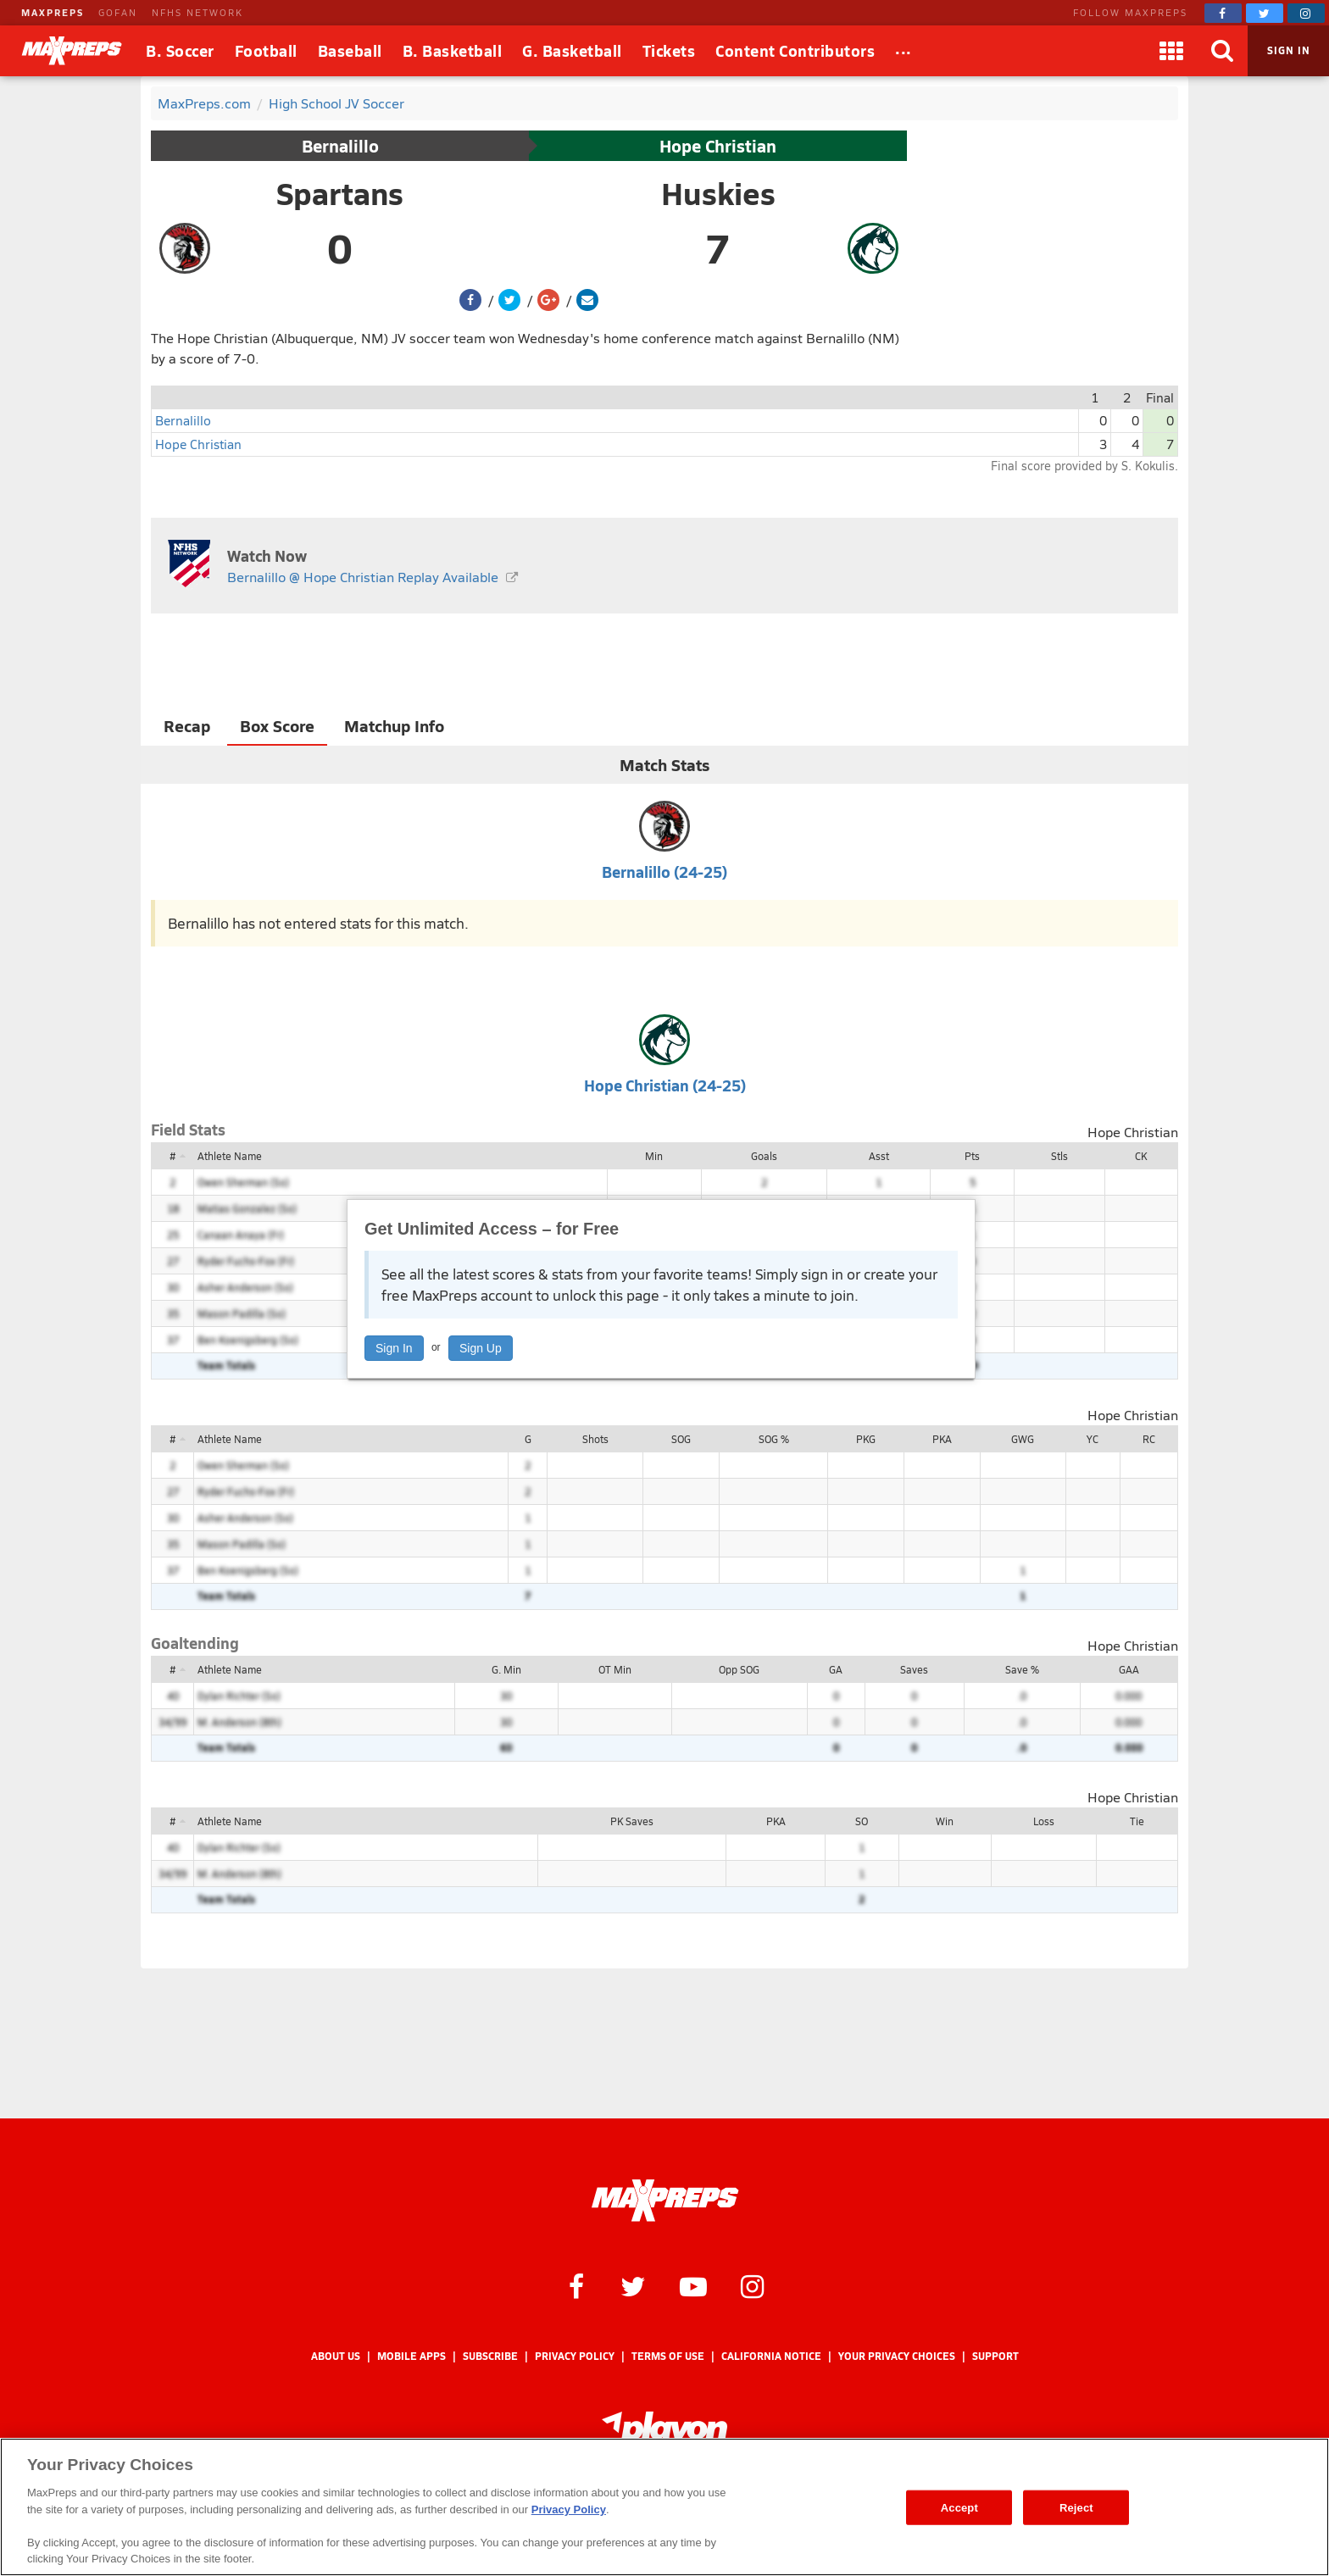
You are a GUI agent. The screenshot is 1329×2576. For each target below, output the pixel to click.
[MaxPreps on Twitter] (1264, 13)
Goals (764, 1156)
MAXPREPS (52, 12)
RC (1149, 1439)
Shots (595, 1439)
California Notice (771, 2356)
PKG (866, 1439)
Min (654, 1156)
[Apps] (1171, 50)
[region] (664, 2507)
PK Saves (631, 1821)
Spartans (339, 193)
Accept (959, 2507)
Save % (1022, 1669)
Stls (1059, 1156)
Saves (914, 1669)
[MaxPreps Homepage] (665, 2200)
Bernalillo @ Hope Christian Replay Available (362, 577)
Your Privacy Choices (896, 2356)
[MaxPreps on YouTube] (693, 2285)
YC (1092, 1439)
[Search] (1222, 50)
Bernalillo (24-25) (664, 871)
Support (995, 2356)
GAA (1129, 1669)
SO (861, 1821)
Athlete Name (229, 1156)
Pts (972, 1156)
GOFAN (117, 12)
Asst (879, 1156)
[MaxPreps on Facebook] (1223, 13)
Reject (1076, 2507)
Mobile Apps (411, 2356)
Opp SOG (739, 1669)
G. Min (506, 1669)
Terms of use (667, 2356)
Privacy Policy (574, 2356)
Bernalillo (340, 146)
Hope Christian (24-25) (665, 1085)
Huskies (718, 193)
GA (835, 1669)
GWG (1022, 1439)
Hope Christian (717, 146)
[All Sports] (903, 50)
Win (945, 1821)
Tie (1137, 1821)
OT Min (614, 1669)
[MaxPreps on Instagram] (1306, 13)
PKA (942, 1439)
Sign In (394, 1348)
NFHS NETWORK (197, 12)
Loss (1043, 1821)
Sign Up (480, 1348)
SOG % (774, 1439)
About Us (335, 2356)
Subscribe (490, 2356)
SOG (681, 1439)
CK (1141, 1156)
